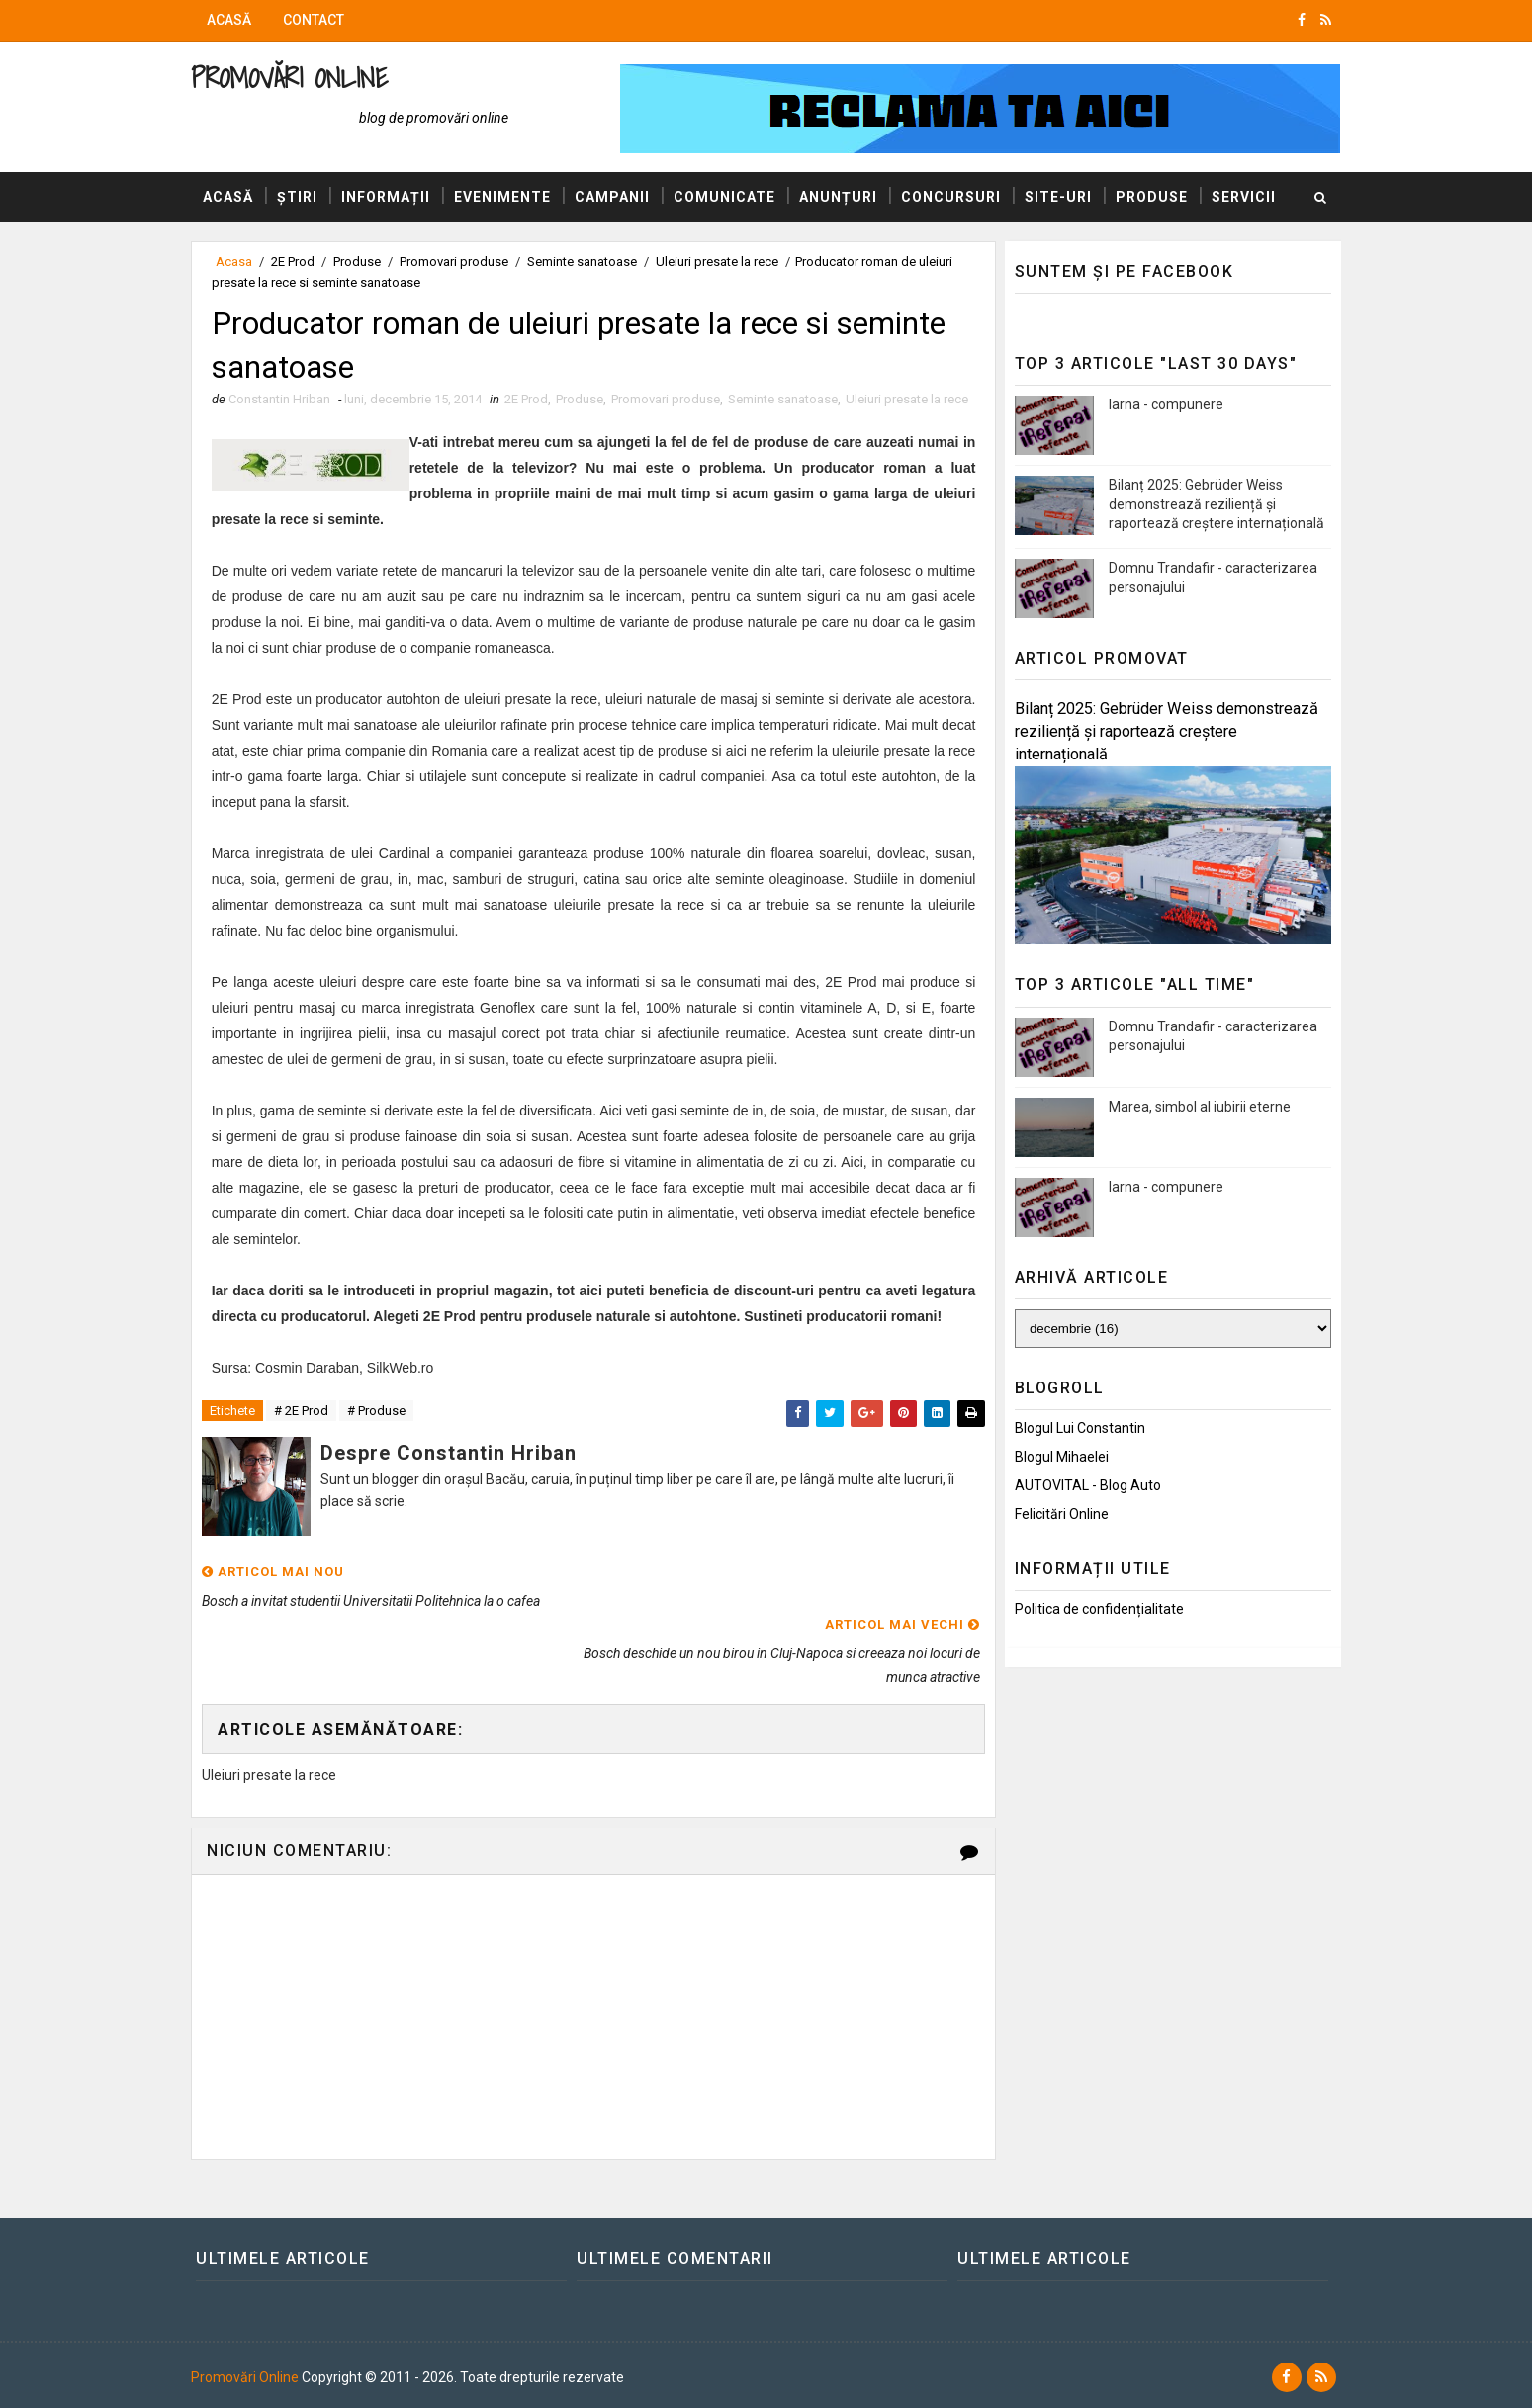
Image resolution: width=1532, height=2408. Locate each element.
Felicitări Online (1056, 1514)
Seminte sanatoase (790, 400)
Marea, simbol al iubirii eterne (1194, 1107)
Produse (1159, 197)
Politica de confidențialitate (1093, 1609)
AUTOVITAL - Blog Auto (1082, 1485)
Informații (392, 197)
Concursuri (958, 197)
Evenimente (509, 197)
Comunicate (731, 197)
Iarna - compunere (1160, 404)
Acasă (236, 20)
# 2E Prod (308, 1459)
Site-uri (1065, 197)
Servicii (242, 246)
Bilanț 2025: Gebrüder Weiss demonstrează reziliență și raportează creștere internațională (1210, 504)
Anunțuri (845, 197)
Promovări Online (296, 77)
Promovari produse (672, 400)
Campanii (619, 197)
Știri (304, 197)
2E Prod (533, 400)
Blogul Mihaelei (1056, 1457)
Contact (320, 20)
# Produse (383, 1459)
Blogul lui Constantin (1074, 1428)
